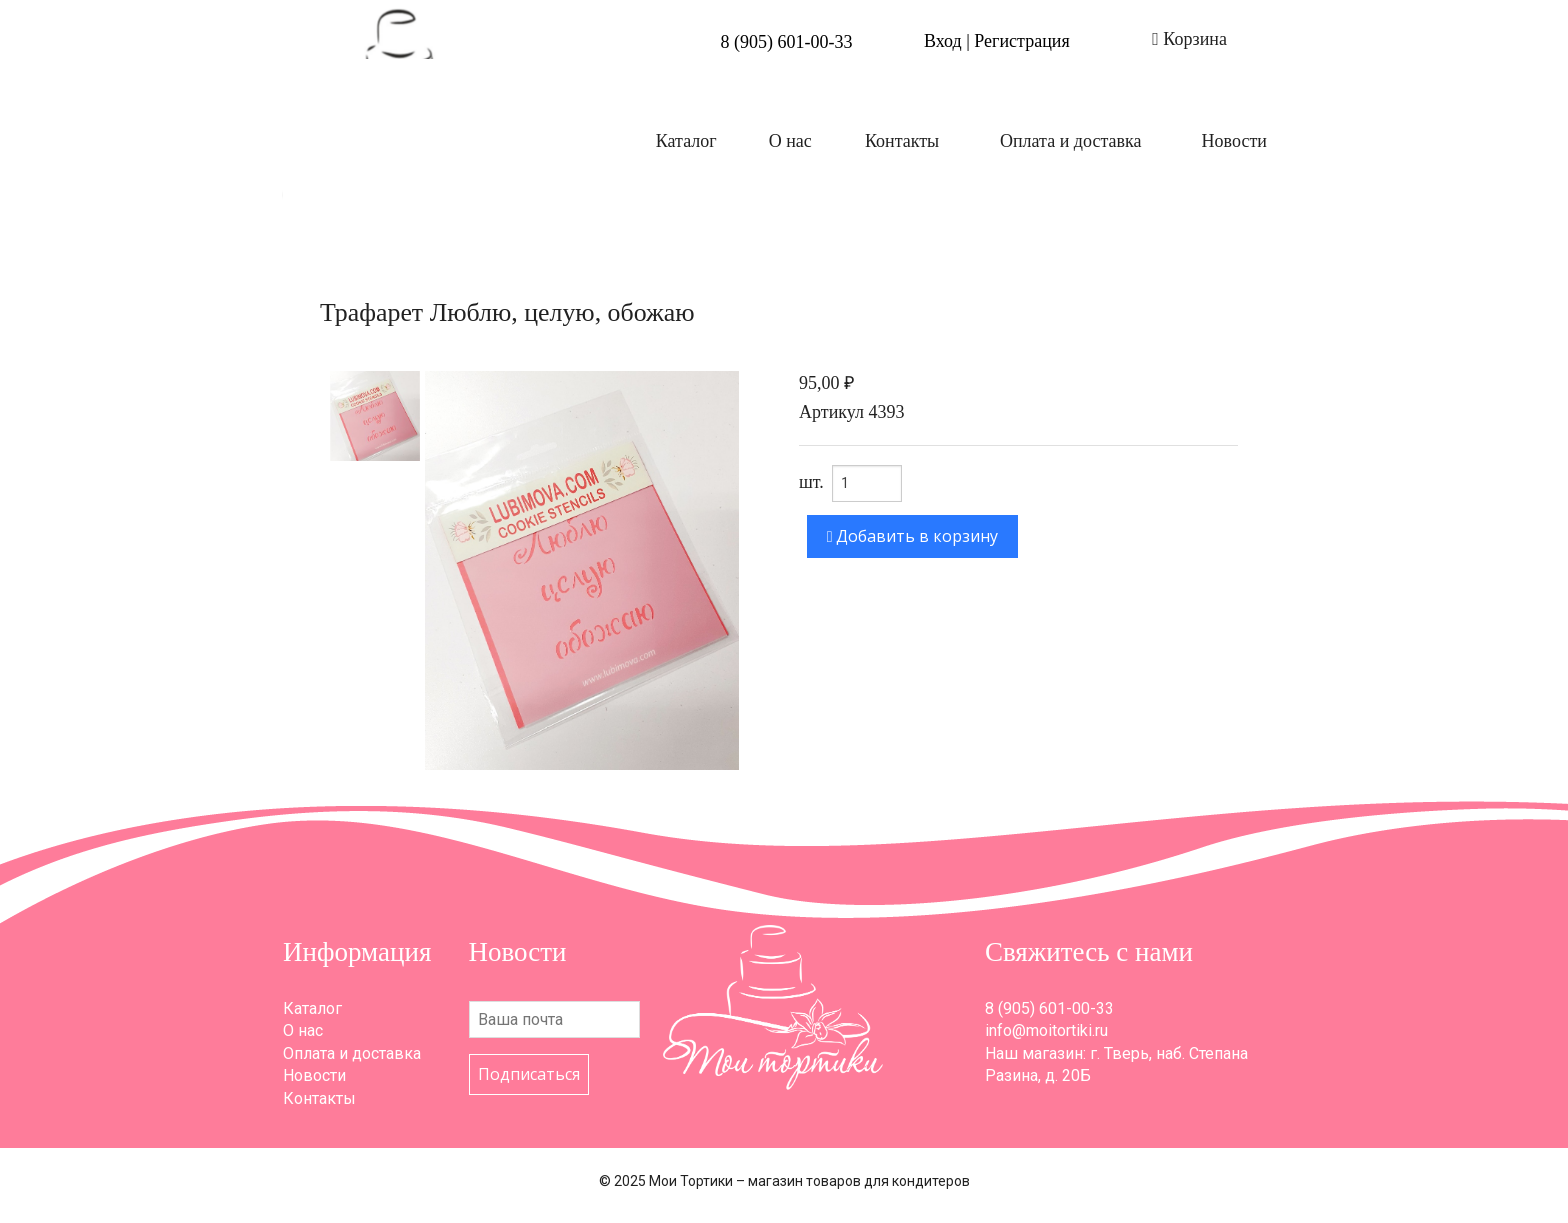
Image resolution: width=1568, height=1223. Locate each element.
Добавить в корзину (913, 536)
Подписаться (529, 1074)
